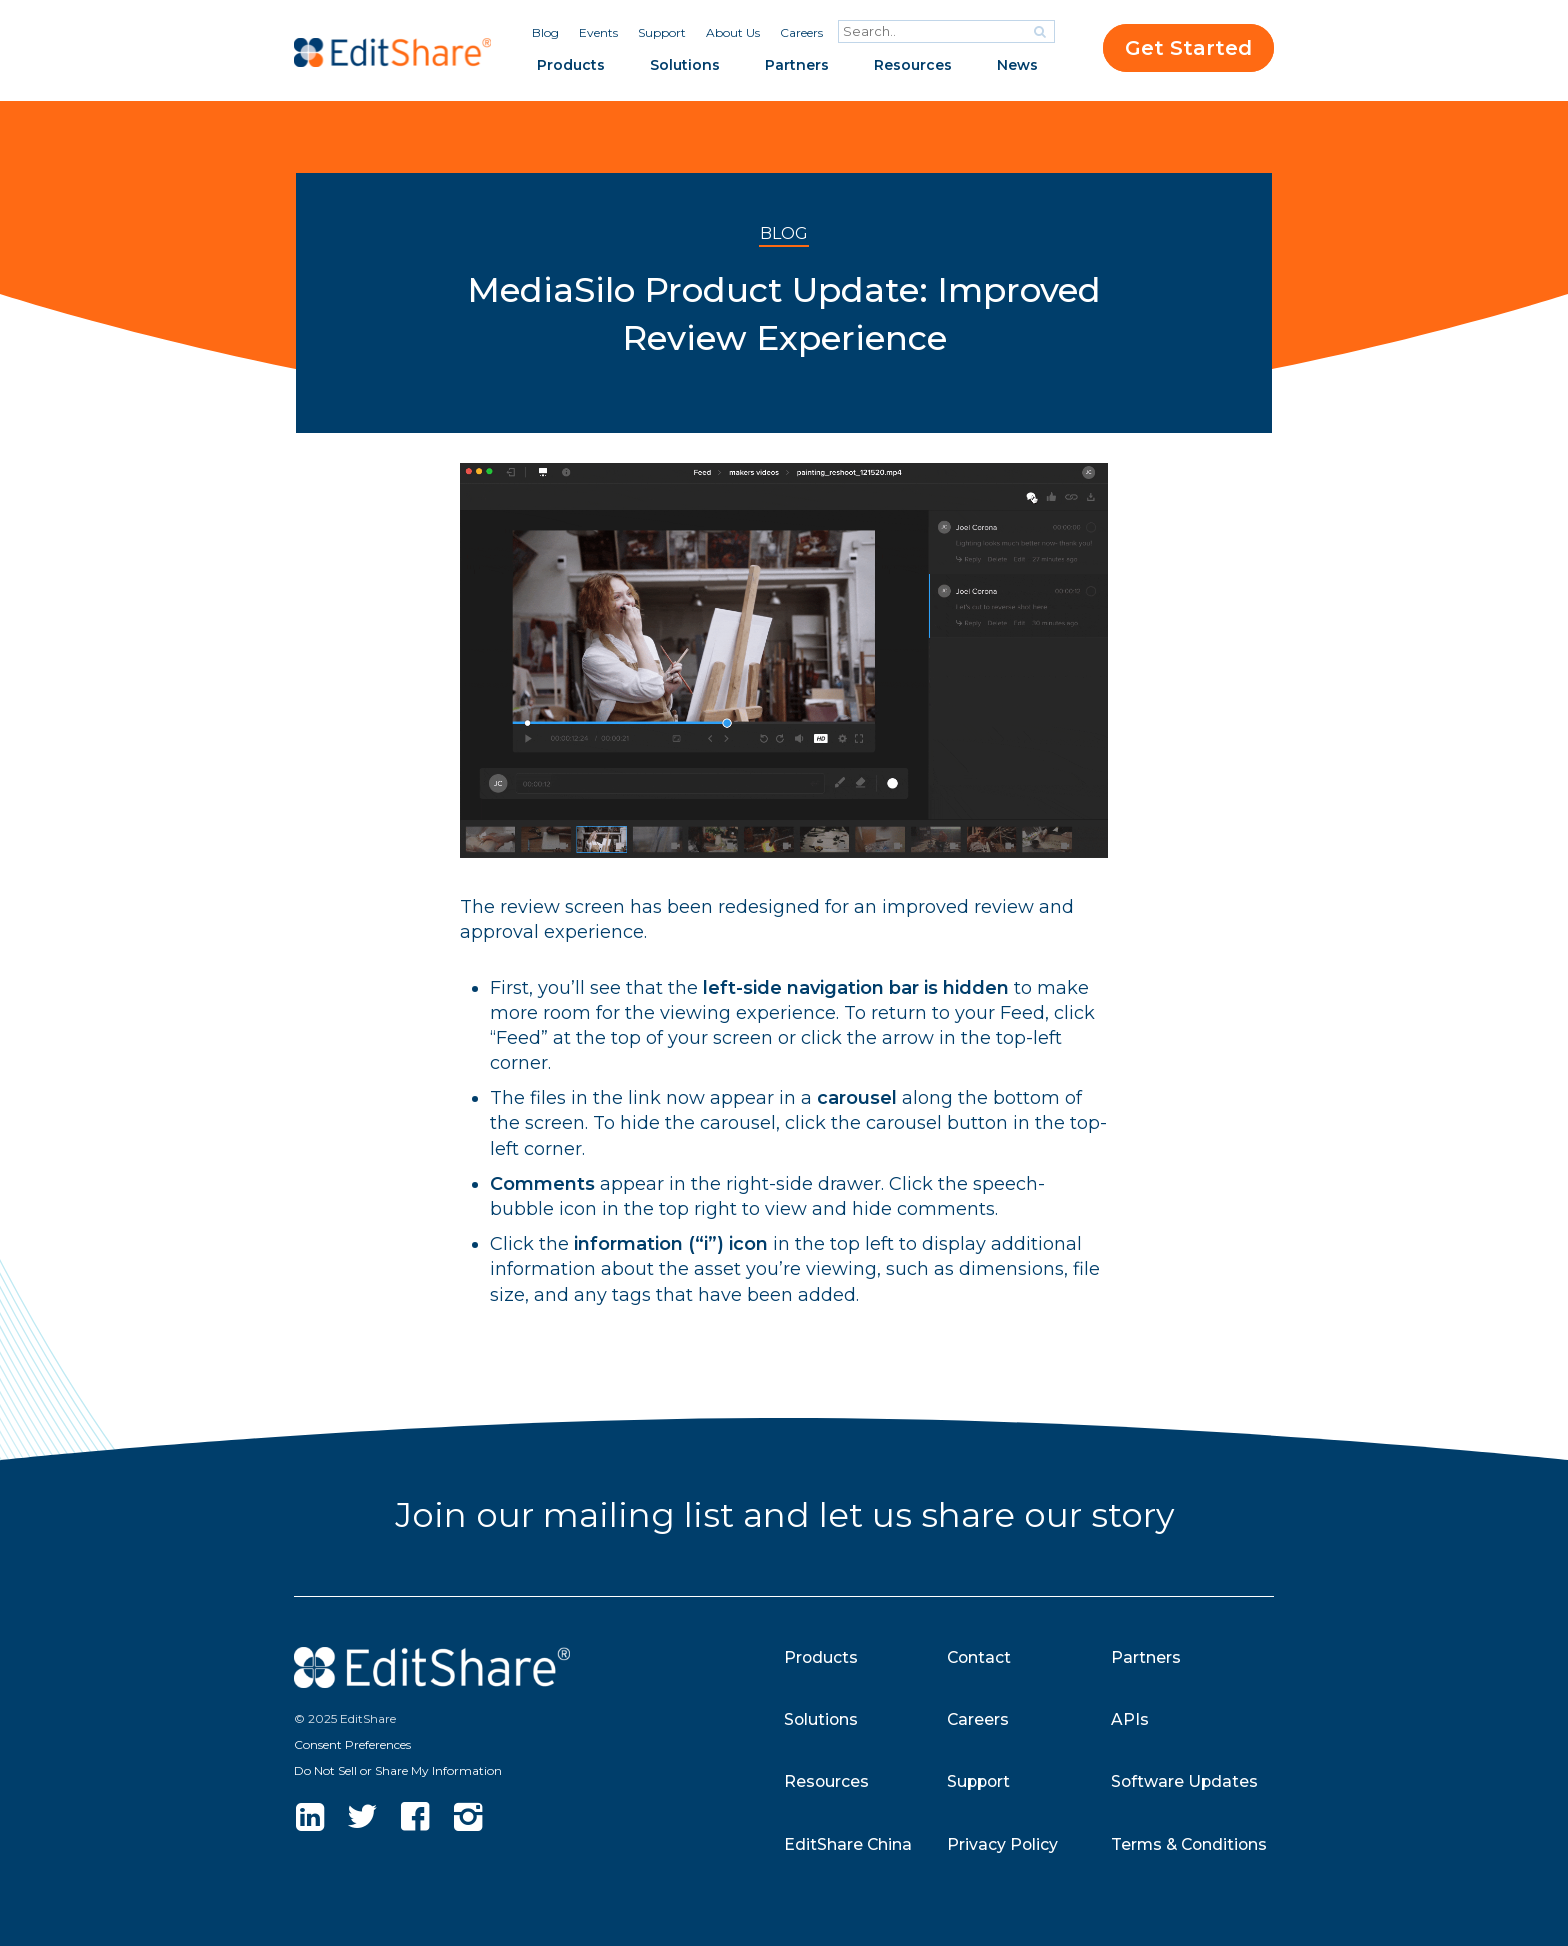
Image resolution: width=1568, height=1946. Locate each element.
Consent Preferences (352, 1744)
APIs (1130, 1719)
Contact (980, 1657)
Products (571, 65)
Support (662, 32)
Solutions (685, 65)
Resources (913, 65)
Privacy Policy (1003, 1844)
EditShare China (848, 1844)
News (1017, 65)
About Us (733, 32)
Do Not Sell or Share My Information (398, 1770)
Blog (545, 32)
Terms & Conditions (1191, 1844)
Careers (801, 32)
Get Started (1188, 48)
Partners (797, 65)
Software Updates (1185, 1781)
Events (598, 32)
